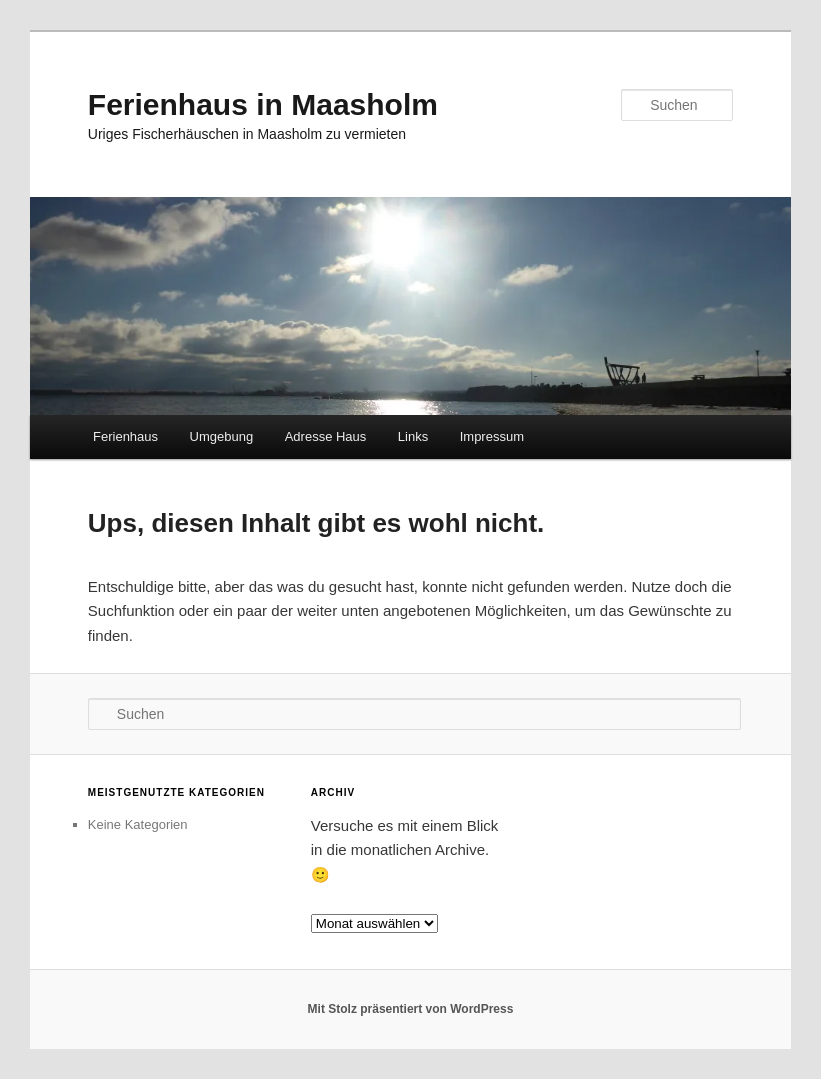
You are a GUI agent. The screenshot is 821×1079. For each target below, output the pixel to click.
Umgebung (222, 436)
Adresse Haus (326, 436)
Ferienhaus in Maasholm (263, 104)
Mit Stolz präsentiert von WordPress (411, 1009)
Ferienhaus (125, 436)
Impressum (492, 436)
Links (413, 436)
